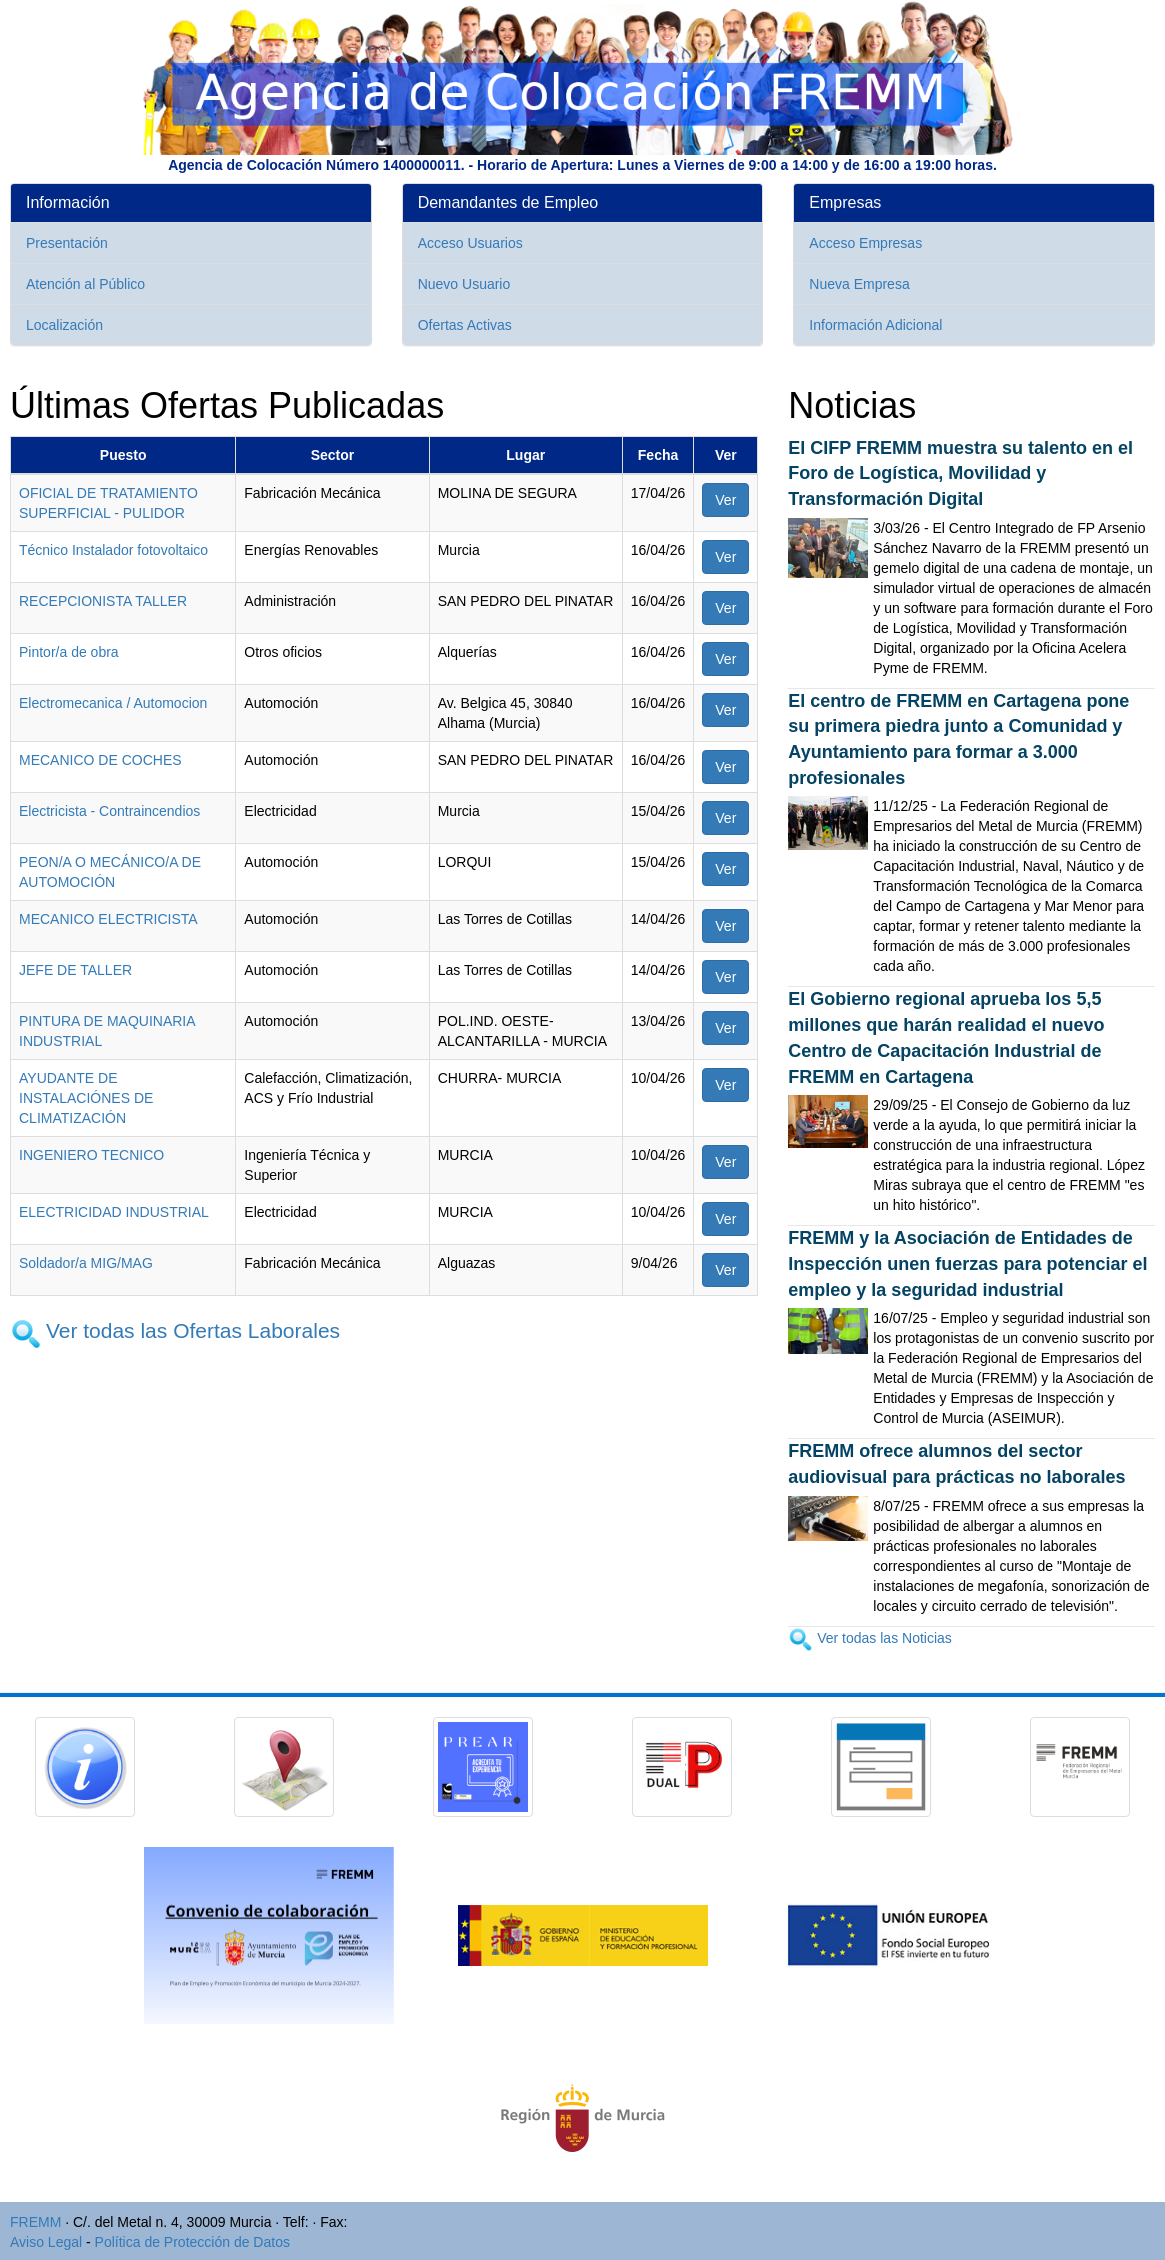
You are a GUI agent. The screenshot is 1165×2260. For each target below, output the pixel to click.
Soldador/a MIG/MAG (86, 1263)
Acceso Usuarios (470, 243)
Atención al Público (85, 284)
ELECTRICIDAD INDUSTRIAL (114, 1212)
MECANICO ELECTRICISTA (108, 919)
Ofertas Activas (465, 325)
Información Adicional (875, 325)
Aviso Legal (46, 2242)
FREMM (35, 2222)
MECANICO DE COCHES (100, 760)
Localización (64, 325)
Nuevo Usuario (464, 284)
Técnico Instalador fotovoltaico (113, 550)
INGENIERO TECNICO (91, 1155)
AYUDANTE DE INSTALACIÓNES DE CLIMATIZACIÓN (86, 1098)
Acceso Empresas (865, 243)
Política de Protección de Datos (192, 2242)
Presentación (67, 243)
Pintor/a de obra (69, 652)
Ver (725, 500)
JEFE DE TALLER (75, 970)
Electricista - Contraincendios (109, 811)
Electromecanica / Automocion (113, 703)
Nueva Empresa (859, 284)
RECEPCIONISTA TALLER (103, 601)
